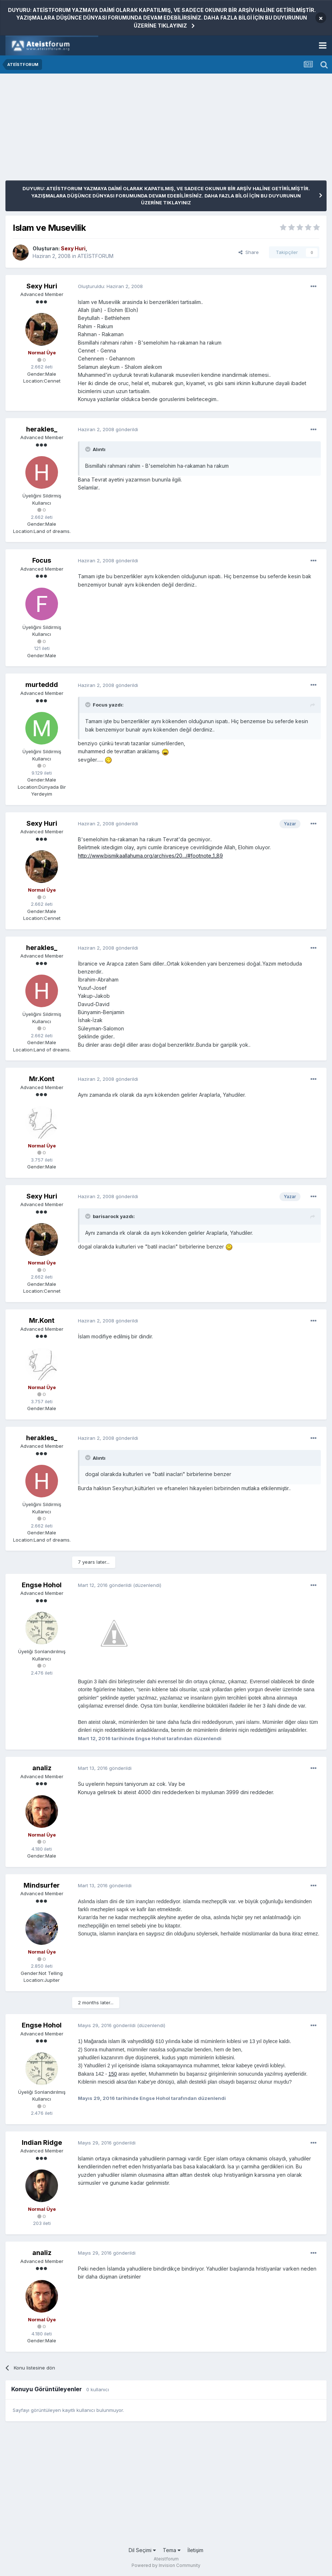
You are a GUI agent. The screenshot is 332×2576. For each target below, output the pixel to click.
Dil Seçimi (142, 2550)
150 (112, 2074)
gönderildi (108, 429)
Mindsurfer (42, 1885)
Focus (41, 560)
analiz (41, 1768)
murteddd (41, 684)
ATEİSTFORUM (95, 256)
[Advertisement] (90, 129)
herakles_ (41, 429)
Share (248, 252)
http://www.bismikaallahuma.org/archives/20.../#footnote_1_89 (150, 856)
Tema (171, 2550)
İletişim (195, 2550)
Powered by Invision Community (166, 2565)
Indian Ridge (42, 2142)
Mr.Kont (41, 1079)
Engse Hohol (42, 1585)
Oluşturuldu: (110, 286)
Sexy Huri (41, 286)
